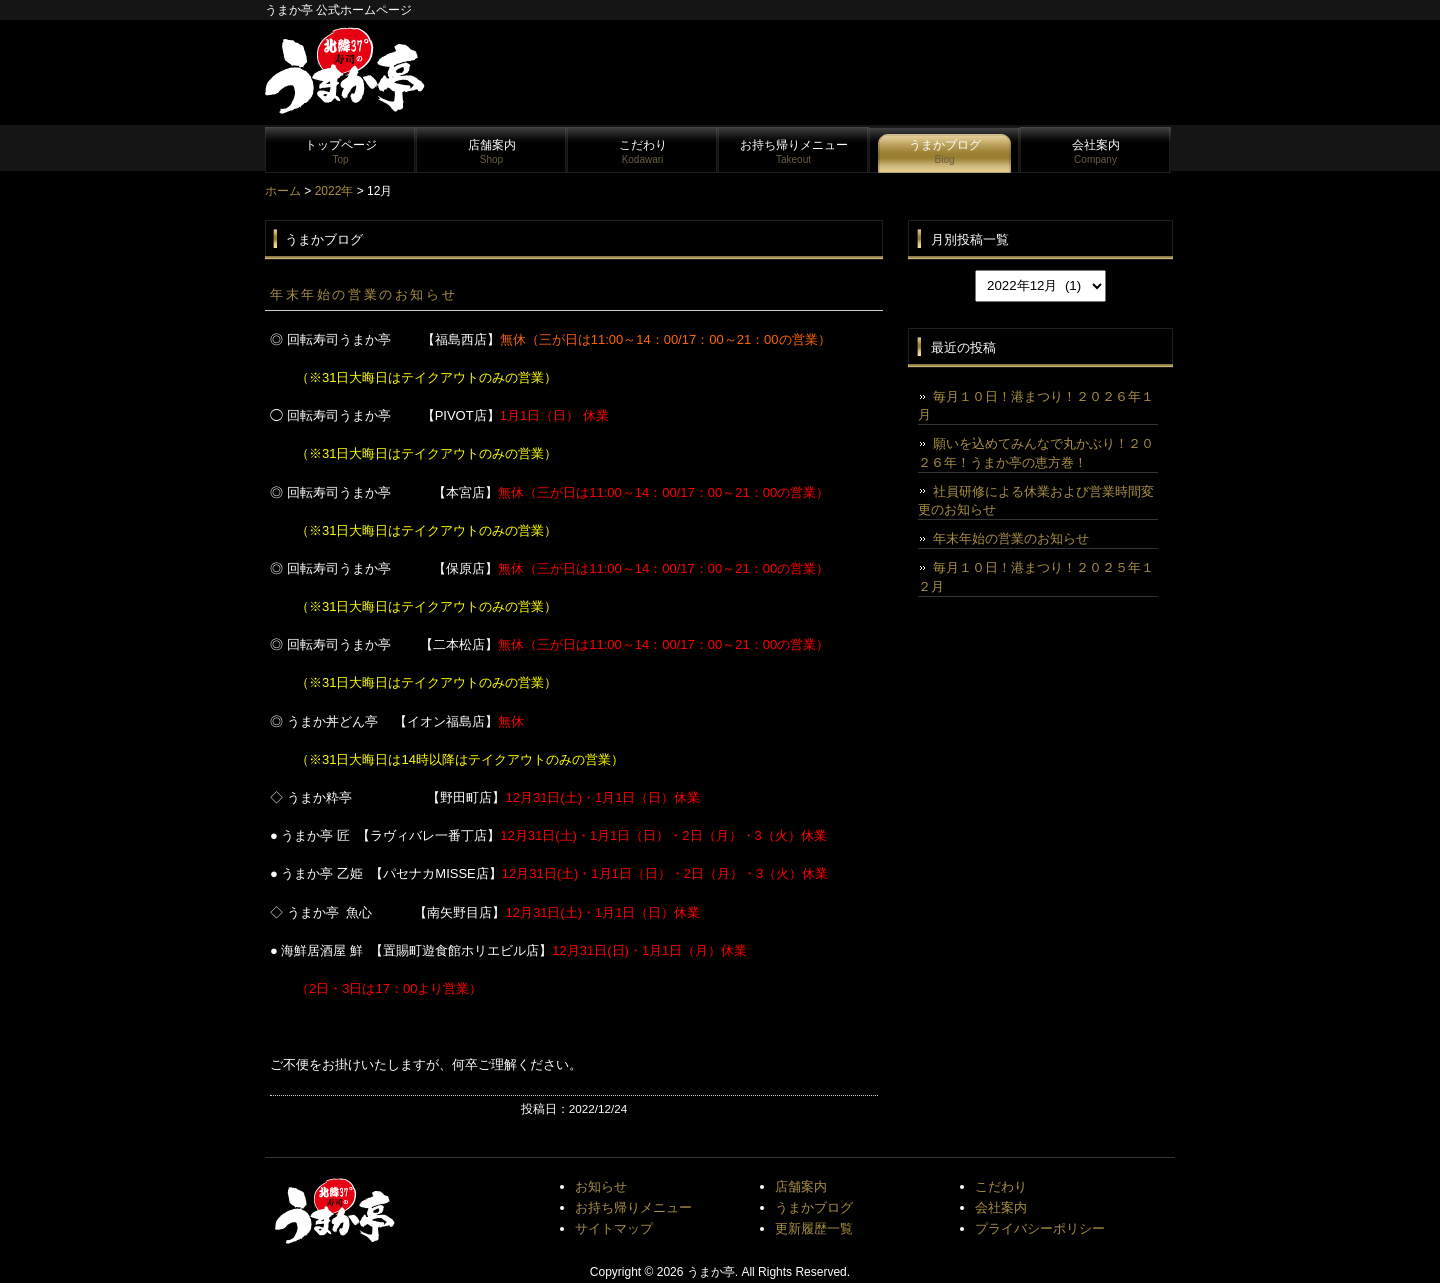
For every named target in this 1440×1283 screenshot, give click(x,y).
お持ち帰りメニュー (794, 151)
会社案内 (1096, 151)
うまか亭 (711, 1272)
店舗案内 (492, 151)
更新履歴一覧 (814, 1228)
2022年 (334, 191)
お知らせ (601, 1186)
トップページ (341, 151)
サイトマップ (614, 1228)
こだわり (643, 151)
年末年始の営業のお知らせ (363, 294)
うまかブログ (945, 151)
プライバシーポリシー (1040, 1228)
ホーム (283, 191)
